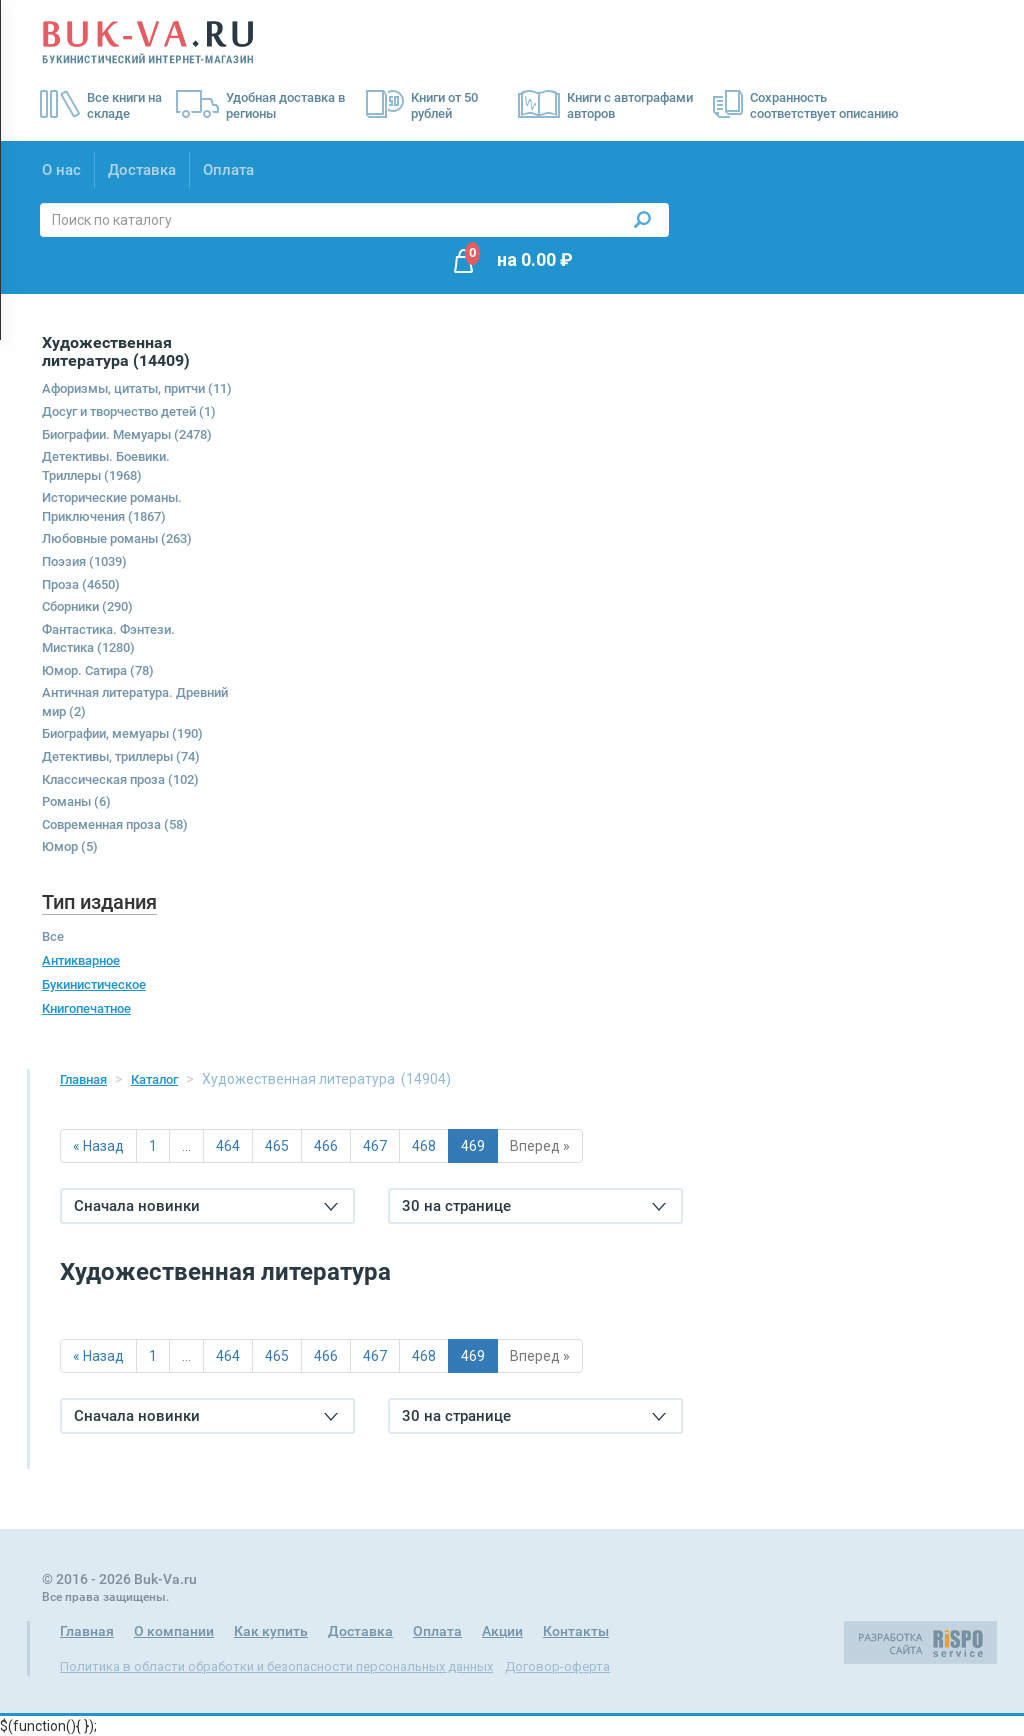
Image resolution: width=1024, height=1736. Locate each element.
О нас (61, 170)
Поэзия (84, 561)
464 (228, 1146)
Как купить (271, 1631)
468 (424, 1146)
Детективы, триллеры (121, 756)
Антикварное (81, 960)
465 (277, 1146)
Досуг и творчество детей (129, 411)
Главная (83, 1079)
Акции (502, 1631)
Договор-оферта (557, 1666)
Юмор (70, 846)
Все (53, 936)
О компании (174, 1631)
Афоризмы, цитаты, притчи (137, 388)
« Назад (98, 1146)
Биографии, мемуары (122, 733)
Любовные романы (117, 538)
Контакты (576, 1631)
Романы (76, 801)
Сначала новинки (206, 1206)
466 (326, 1146)
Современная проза (115, 824)
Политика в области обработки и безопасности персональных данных (276, 1666)
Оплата (228, 170)
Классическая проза (120, 779)
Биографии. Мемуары (127, 434)
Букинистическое (94, 984)
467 (375, 1146)
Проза (81, 584)
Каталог (154, 1079)
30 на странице (534, 1206)
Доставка (142, 170)
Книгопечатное (86, 1008)
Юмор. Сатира (98, 670)
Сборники (87, 606)
